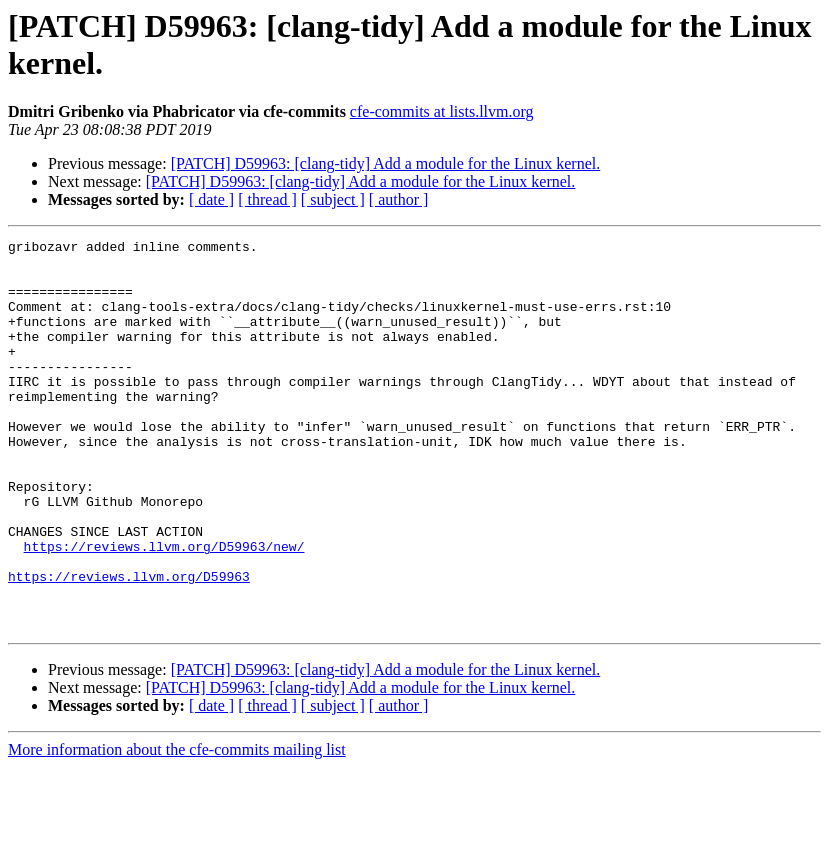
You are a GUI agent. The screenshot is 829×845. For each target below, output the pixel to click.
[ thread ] (267, 199)
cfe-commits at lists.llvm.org (442, 111)
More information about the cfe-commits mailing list (177, 827)
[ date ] (211, 199)
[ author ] (399, 199)
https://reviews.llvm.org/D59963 (129, 645)
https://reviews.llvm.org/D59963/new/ (164, 609)
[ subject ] (333, 199)
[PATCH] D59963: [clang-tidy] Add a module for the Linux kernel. (386, 163)
